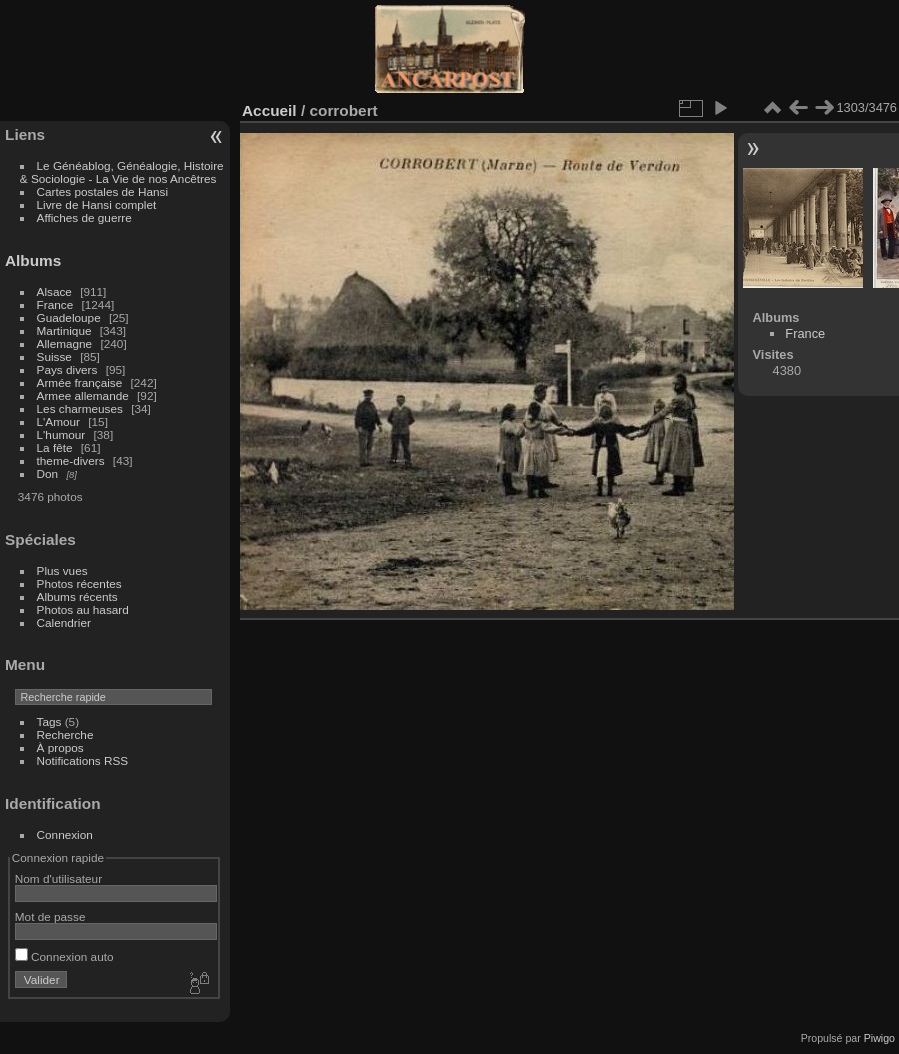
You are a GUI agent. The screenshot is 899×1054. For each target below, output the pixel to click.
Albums (33, 260)
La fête (55, 447)
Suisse (54, 356)
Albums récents (77, 596)
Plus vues (62, 570)
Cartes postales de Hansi (102, 191)
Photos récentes (79, 583)
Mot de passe (50, 916)
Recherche (65, 734)
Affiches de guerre (84, 217)
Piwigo (879, 1038)
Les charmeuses (80, 408)
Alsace (54, 291)
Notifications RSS (83, 760)
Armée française (80, 382)
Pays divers (67, 369)
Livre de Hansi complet (97, 204)
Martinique (64, 330)
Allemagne (65, 343)
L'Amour (58, 421)
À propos (60, 747)
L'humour (61, 434)
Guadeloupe (69, 317)
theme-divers (71, 460)
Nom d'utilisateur (58, 878)
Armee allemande (83, 395)
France (55, 304)
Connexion (65, 834)
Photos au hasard (83, 609)
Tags (49, 721)
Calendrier (64, 622)
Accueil (269, 110)
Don (48, 473)
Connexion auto (64, 956)
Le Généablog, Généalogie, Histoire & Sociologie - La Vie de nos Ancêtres (122, 172)
